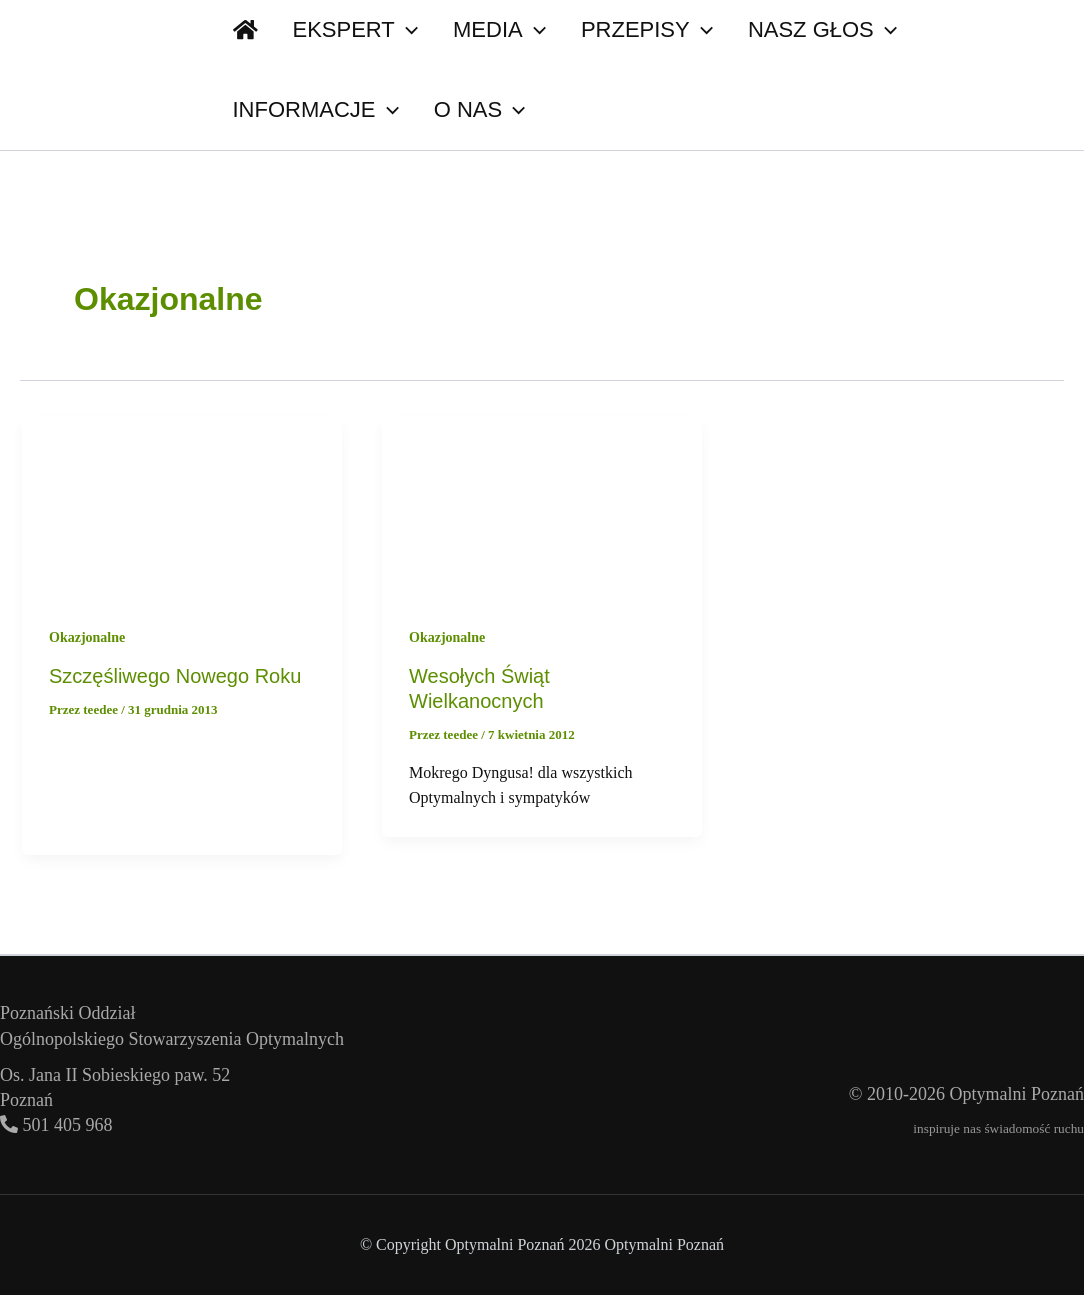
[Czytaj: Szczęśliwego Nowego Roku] (182, 505)
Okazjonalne (87, 637)
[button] (304, 110)
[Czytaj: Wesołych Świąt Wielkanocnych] (542, 505)
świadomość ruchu (1034, 1128)
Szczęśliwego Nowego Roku (175, 676)
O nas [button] (271, 110)
